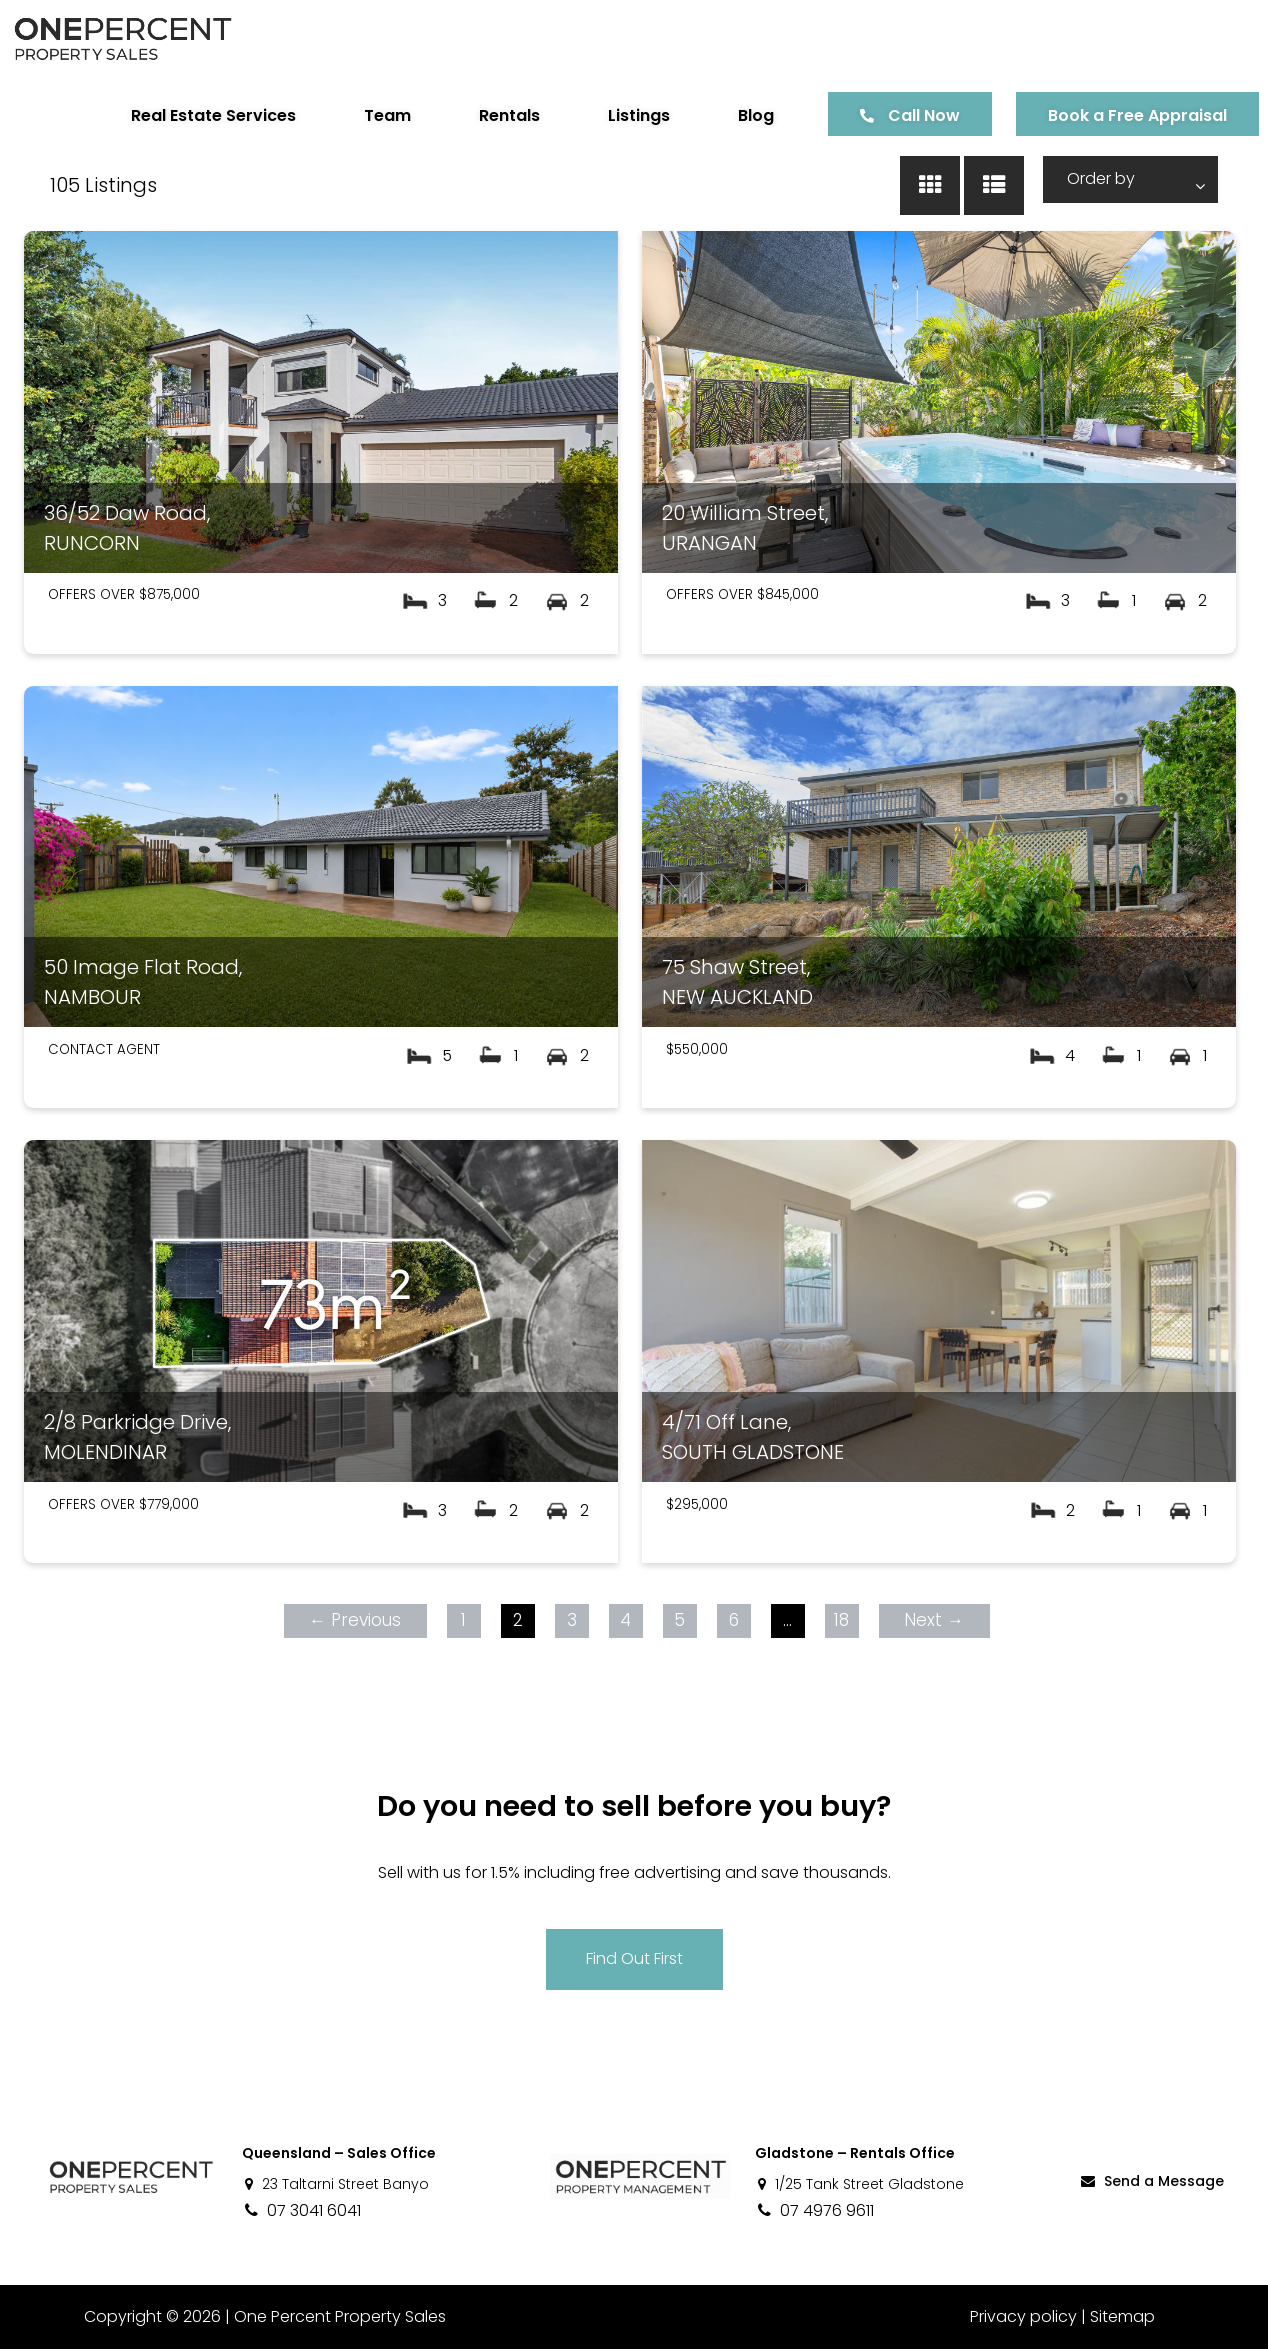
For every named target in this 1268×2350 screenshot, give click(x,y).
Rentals (486, 115)
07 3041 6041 (301, 2211)
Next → (934, 1620)
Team (364, 115)
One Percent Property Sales (340, 2317)
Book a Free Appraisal (1114, 115)
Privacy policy (1023, 2317)
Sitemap (1122, 2317)
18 (841, 1620)
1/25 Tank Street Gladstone (859, 2185)
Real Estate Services (190, 115)
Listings (616, 115)
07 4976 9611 (814, 2211)
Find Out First (634, 1958)
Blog (733, 115)
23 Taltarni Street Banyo (335, 2185)
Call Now (901, 115)
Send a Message (1151, 2182)
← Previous (355, 1620)
